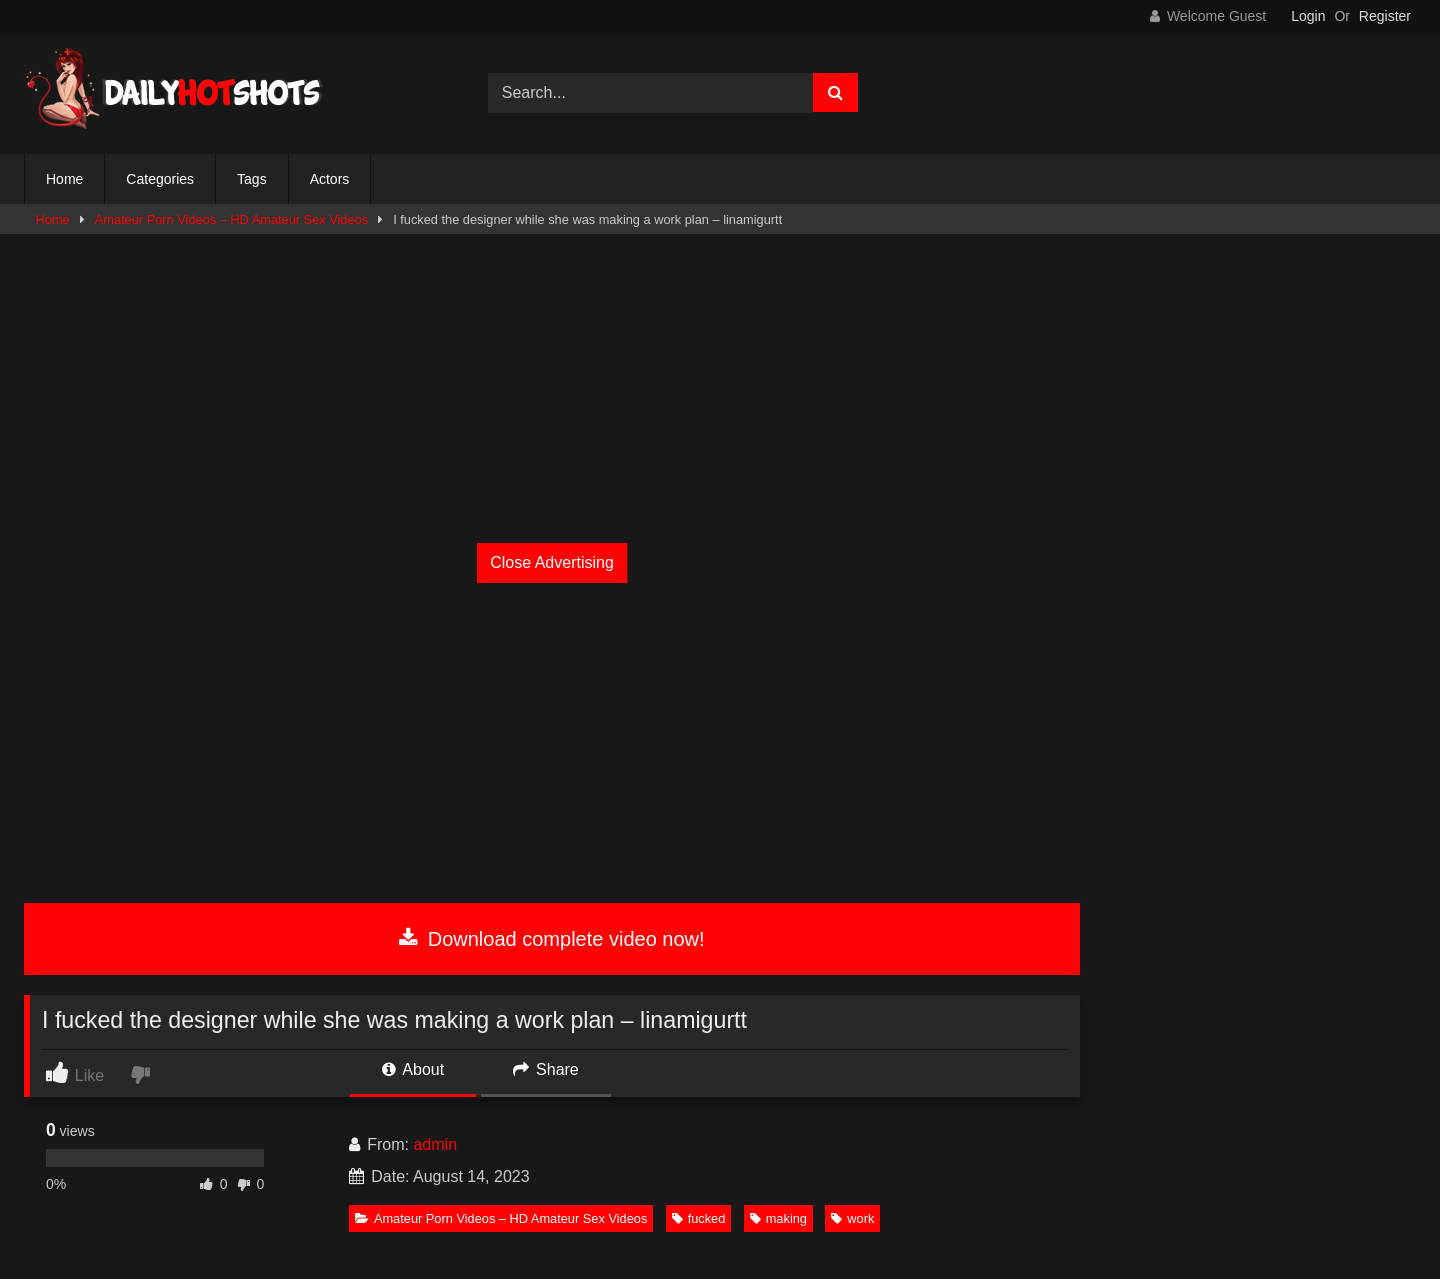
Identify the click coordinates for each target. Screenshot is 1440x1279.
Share (546, 1069)
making (778, 1218)
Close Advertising (552, 562)
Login (1308, 16)
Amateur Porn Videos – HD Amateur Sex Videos (231, 219)
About (413, 1069)
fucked (699, 1218)
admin (435, 1144)
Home (64, 179)
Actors (330, 179)
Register (1385, 16)
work (852, 1218)
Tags (252, 179)
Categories (160, 179)
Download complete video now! (551, 939)
